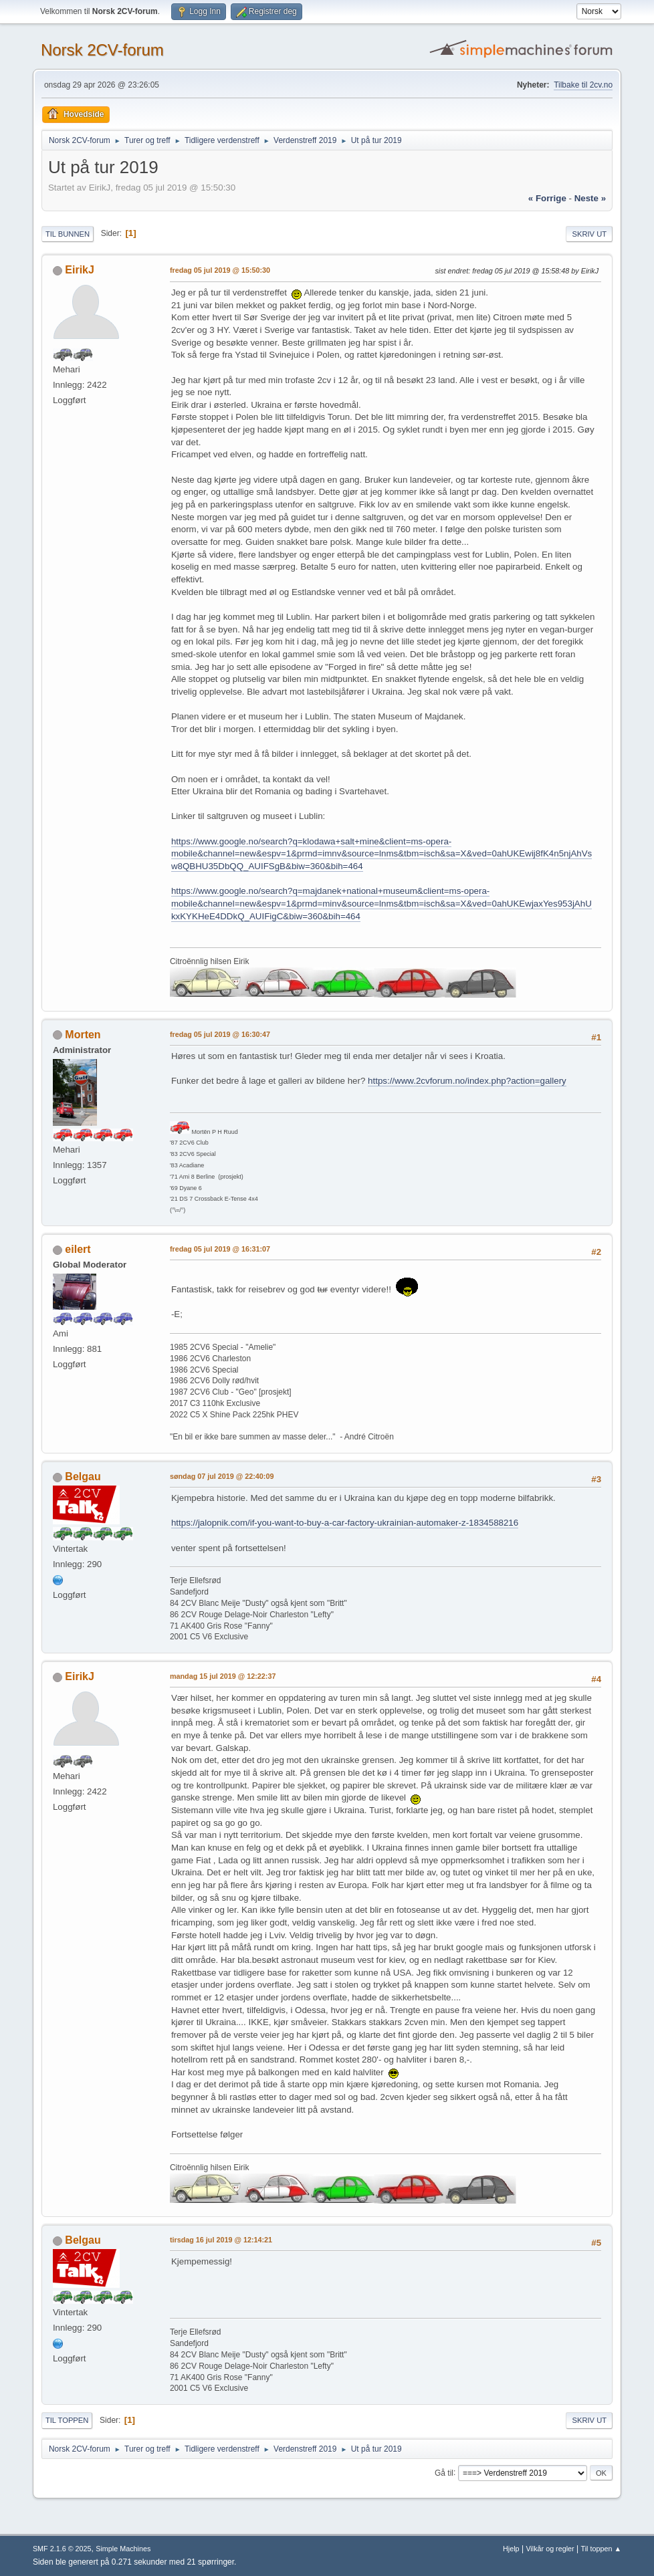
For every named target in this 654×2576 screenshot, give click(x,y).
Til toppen (66, 2420)
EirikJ (79, 269)
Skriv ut (589, 234)
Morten (82, 1034)
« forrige (547, 198)
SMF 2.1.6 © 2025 (62, 2549)
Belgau (82, 1476)
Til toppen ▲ (600, 2549)
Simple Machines (123, 2549)
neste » (590, 198)
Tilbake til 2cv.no (583, 85)
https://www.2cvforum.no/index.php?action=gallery (467, 1081)
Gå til (444, 2472)
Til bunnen (67, 234)
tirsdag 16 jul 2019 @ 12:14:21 (221, 2240)
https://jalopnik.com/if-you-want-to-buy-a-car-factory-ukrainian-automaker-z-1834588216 (344, 1523)
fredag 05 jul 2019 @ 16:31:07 (220, 1249)
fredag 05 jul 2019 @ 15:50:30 (220, 270)
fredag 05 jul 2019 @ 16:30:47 (220, 1034)
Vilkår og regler (550, 2549)
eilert (77, 1249)
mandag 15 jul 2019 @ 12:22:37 (223, 1676)
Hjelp (511, 2549)
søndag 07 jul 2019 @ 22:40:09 (222, 1476)
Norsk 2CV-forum (102, 50)
